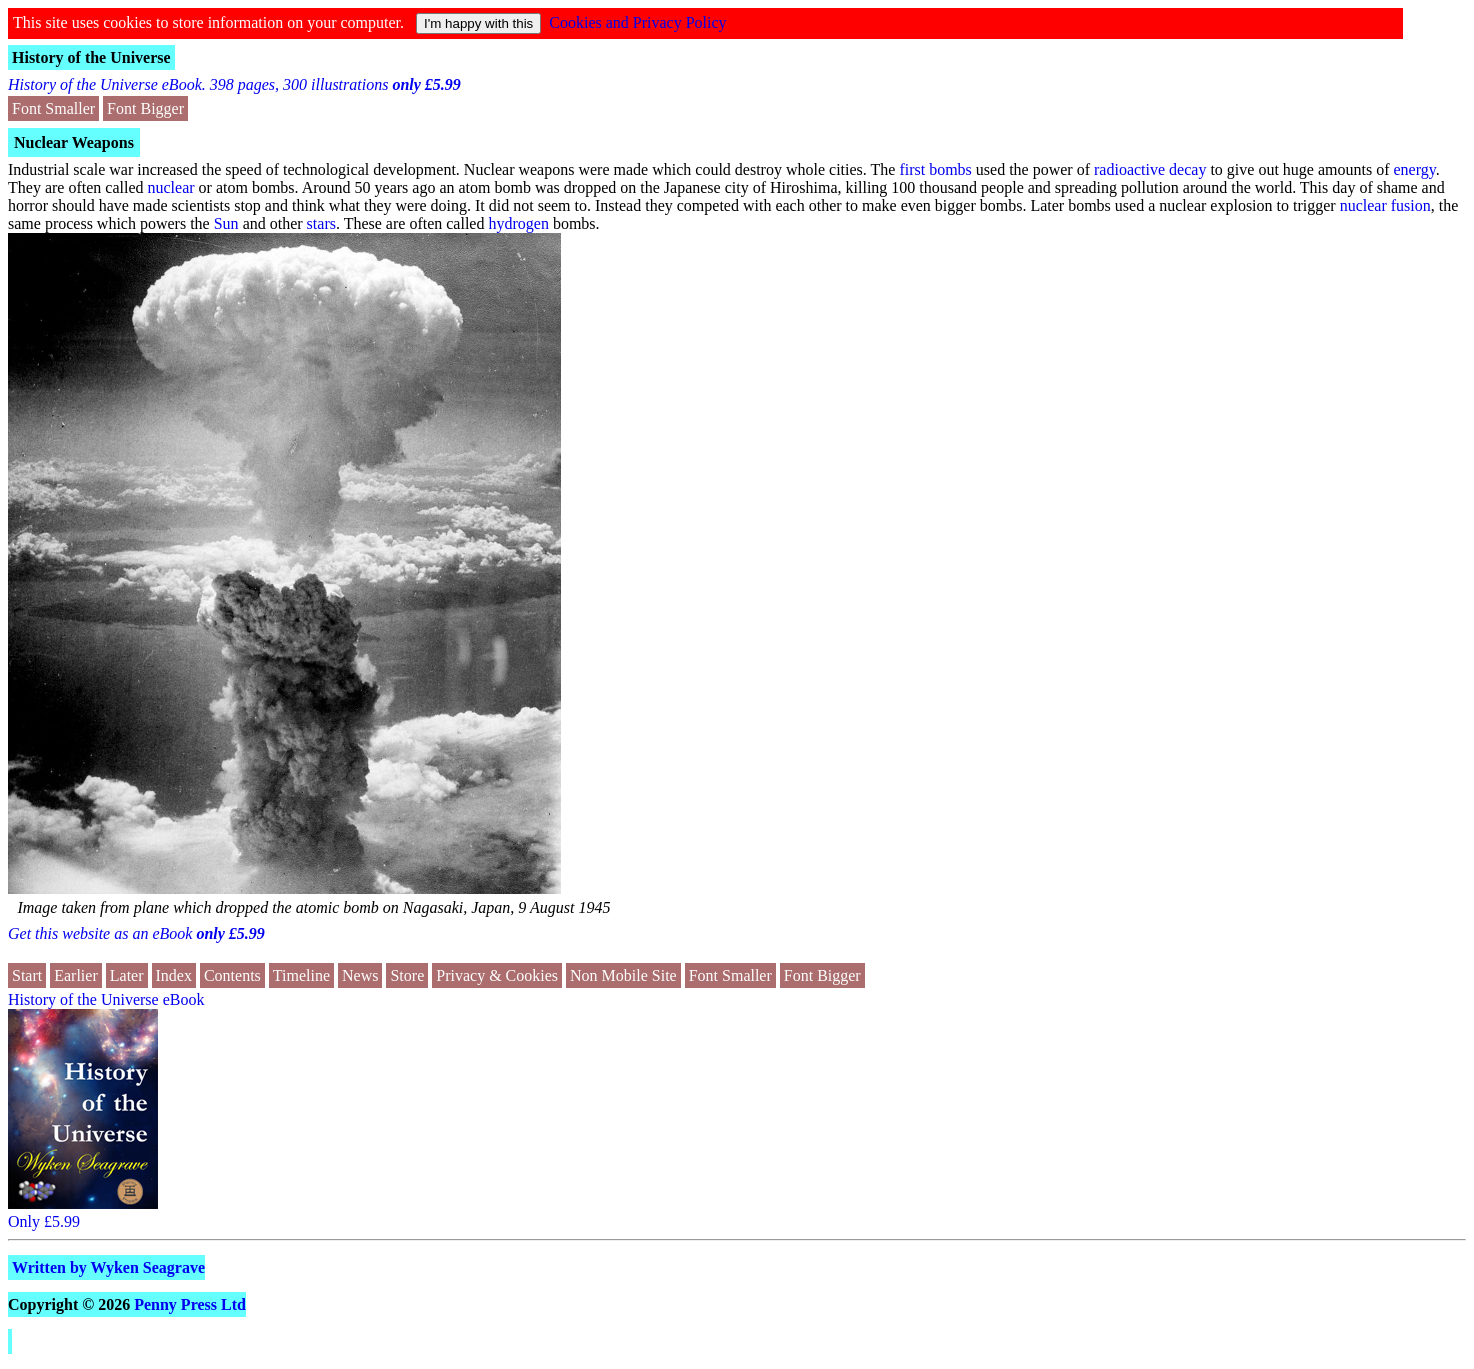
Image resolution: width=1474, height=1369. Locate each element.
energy (1414, 169)
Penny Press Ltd (190, 1304)
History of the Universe (91, 57)
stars (321, 223)
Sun (226, 223)
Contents (232, 975)
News (360, 975)
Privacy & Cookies (497, 975)
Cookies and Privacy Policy (637, 22)
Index (174, 975)
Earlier (76, 975)
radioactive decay (1150, 169)
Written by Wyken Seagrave (108, 1267)
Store (407, 975)
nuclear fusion (1385, 205)
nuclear (170, 187)
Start (27, 975)
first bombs (935, 169)
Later (127, 975)
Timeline (301, 975)
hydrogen (518, 223)
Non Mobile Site (623, 975)
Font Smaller (53, 108)
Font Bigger (145, 108)
